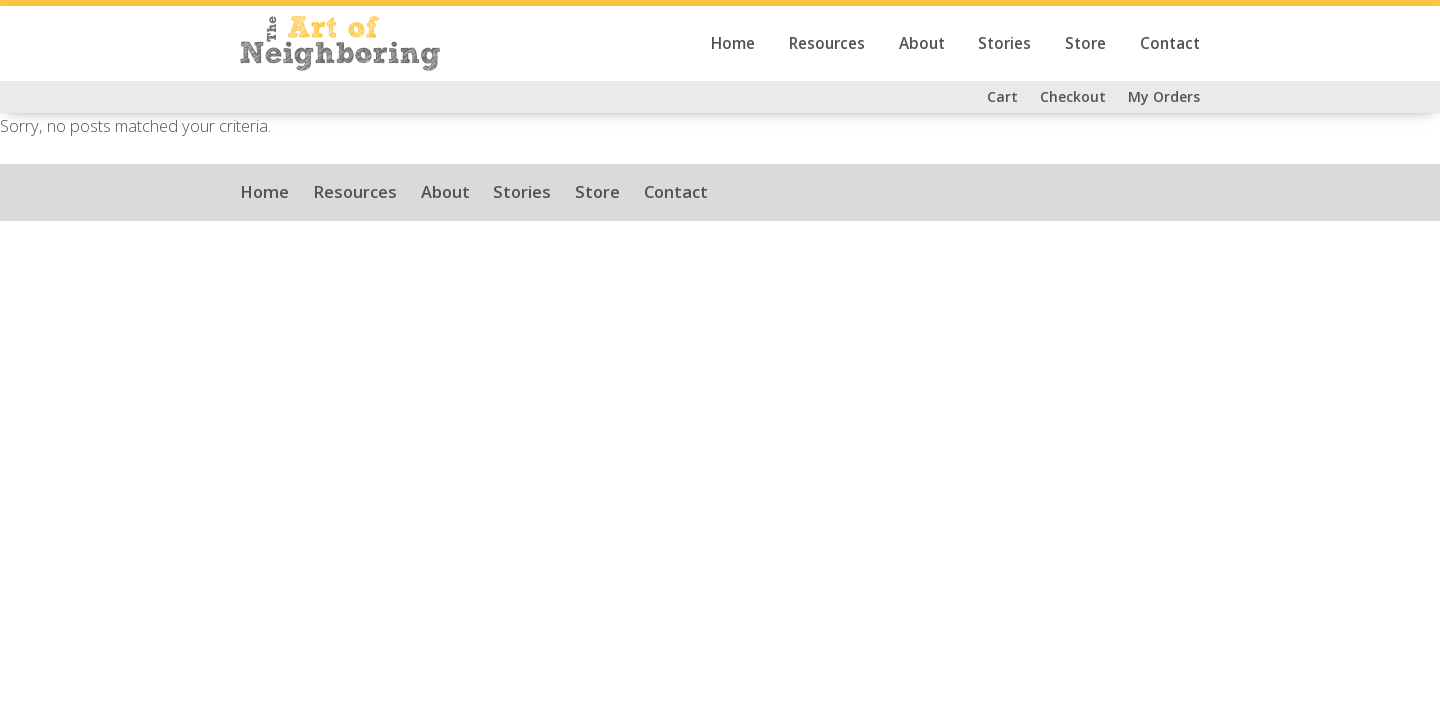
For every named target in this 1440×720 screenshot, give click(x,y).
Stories (1004, 43)
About (922, 43)
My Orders (1164, 96)
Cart (1002, 96)
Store (1085, 43)
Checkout (1073, 96)
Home (733, 43)
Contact (1170, 43)
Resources (827, 43)
